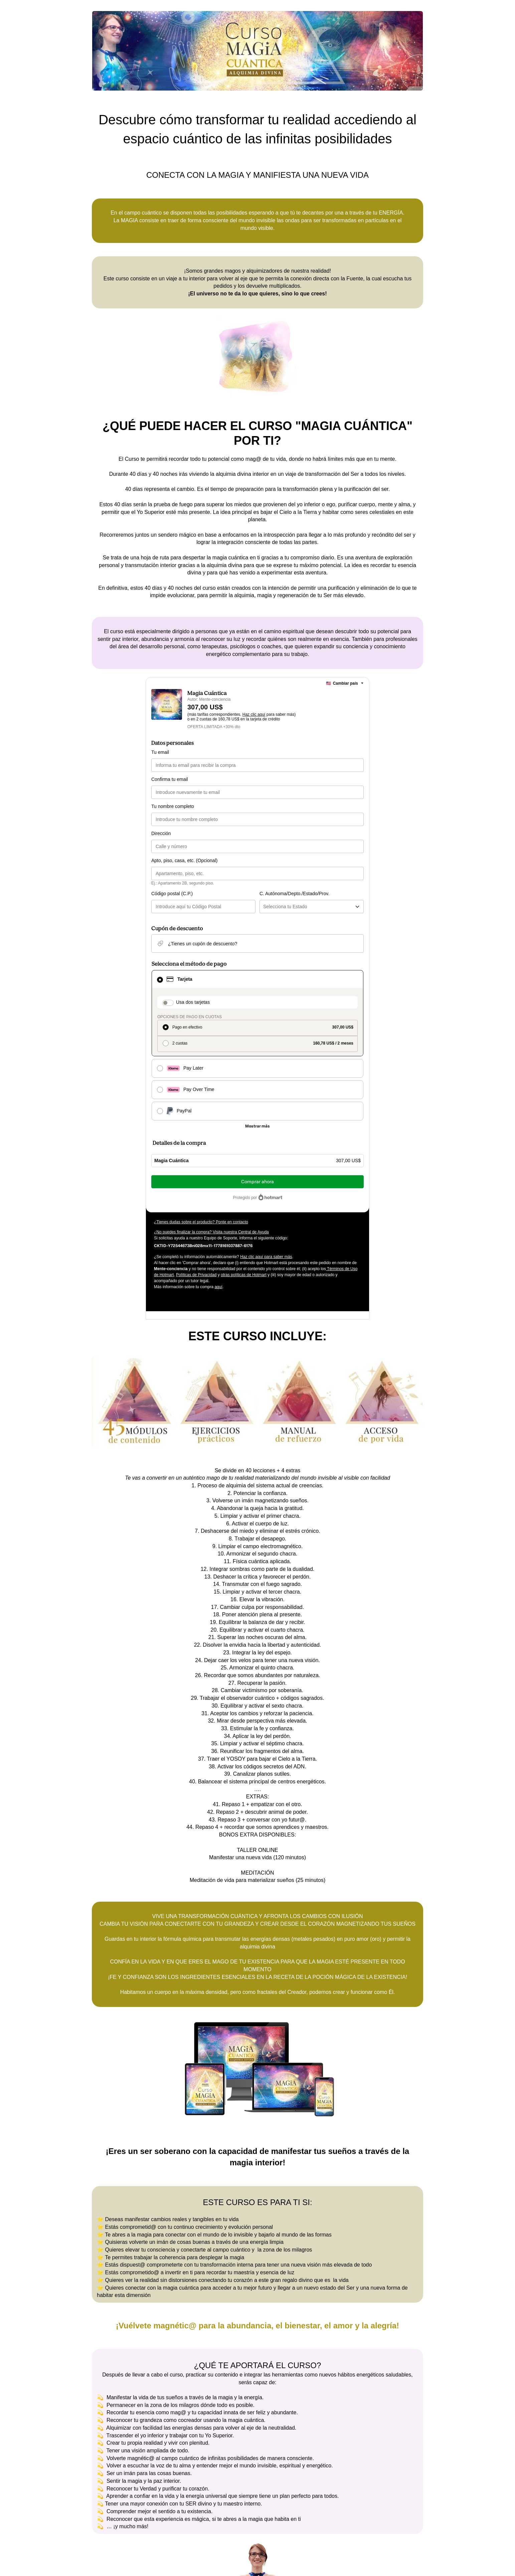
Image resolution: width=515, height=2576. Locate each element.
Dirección (161, 833)
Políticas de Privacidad (196, 1274)
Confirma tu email (169, 779)
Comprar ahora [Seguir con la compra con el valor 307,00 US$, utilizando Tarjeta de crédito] (257, 1182)
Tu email (160, 752)
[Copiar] (203, 1245)
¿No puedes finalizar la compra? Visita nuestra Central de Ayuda (211, 1232)
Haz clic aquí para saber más (266, 1256)
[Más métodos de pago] (257, 1126)
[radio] (257, 1028)
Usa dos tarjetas (193, 1002)
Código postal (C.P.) (172, 893)
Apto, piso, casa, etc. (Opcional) (184, 860)
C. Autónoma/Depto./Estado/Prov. (294, 893)
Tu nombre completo (172, 806)
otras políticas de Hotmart (244, 1274)
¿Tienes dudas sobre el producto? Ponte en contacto (201, 1222)
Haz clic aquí (254, 714)
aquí (218, 1286)
